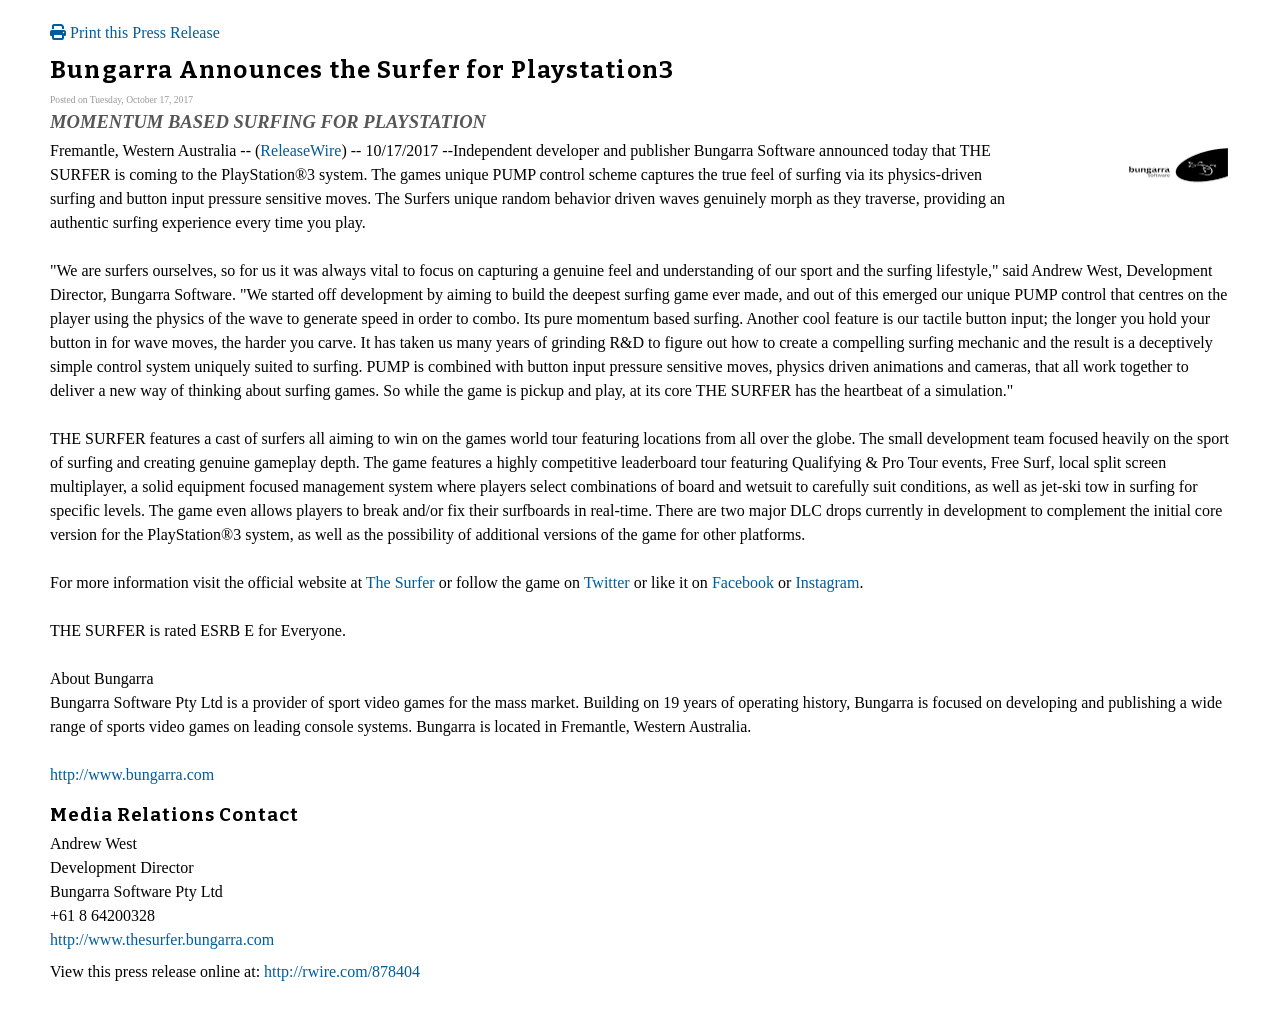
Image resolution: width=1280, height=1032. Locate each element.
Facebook (743, 582)
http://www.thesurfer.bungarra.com (162, 939)
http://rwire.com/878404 (342, 971)
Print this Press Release (135, 32)
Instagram (827, 582)
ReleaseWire (300, 150)
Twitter (607, 582)
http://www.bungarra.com (132, 774)
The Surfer (400, 582)
